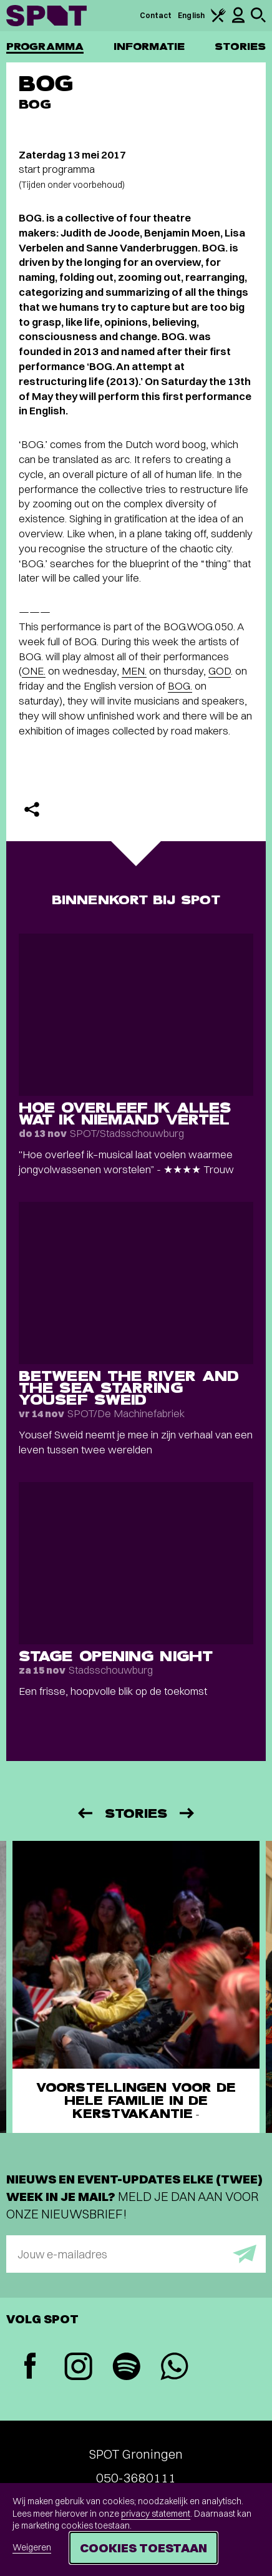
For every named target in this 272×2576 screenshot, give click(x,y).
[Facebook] (30, 2367)
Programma (45, 46)
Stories (240, 46)
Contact (156, 15)
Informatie (149, 46)
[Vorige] (84, 1813)
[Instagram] (78, 2368)
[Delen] (32, 809)
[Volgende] (188, 1813)
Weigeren (31, 2547)
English (191, 15)
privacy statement (155, 2513)
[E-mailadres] (136, 2254)
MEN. (134, 670)
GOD (219, 670)
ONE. (34, 670)
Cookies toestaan (143, 2547)
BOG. (180, 685)
